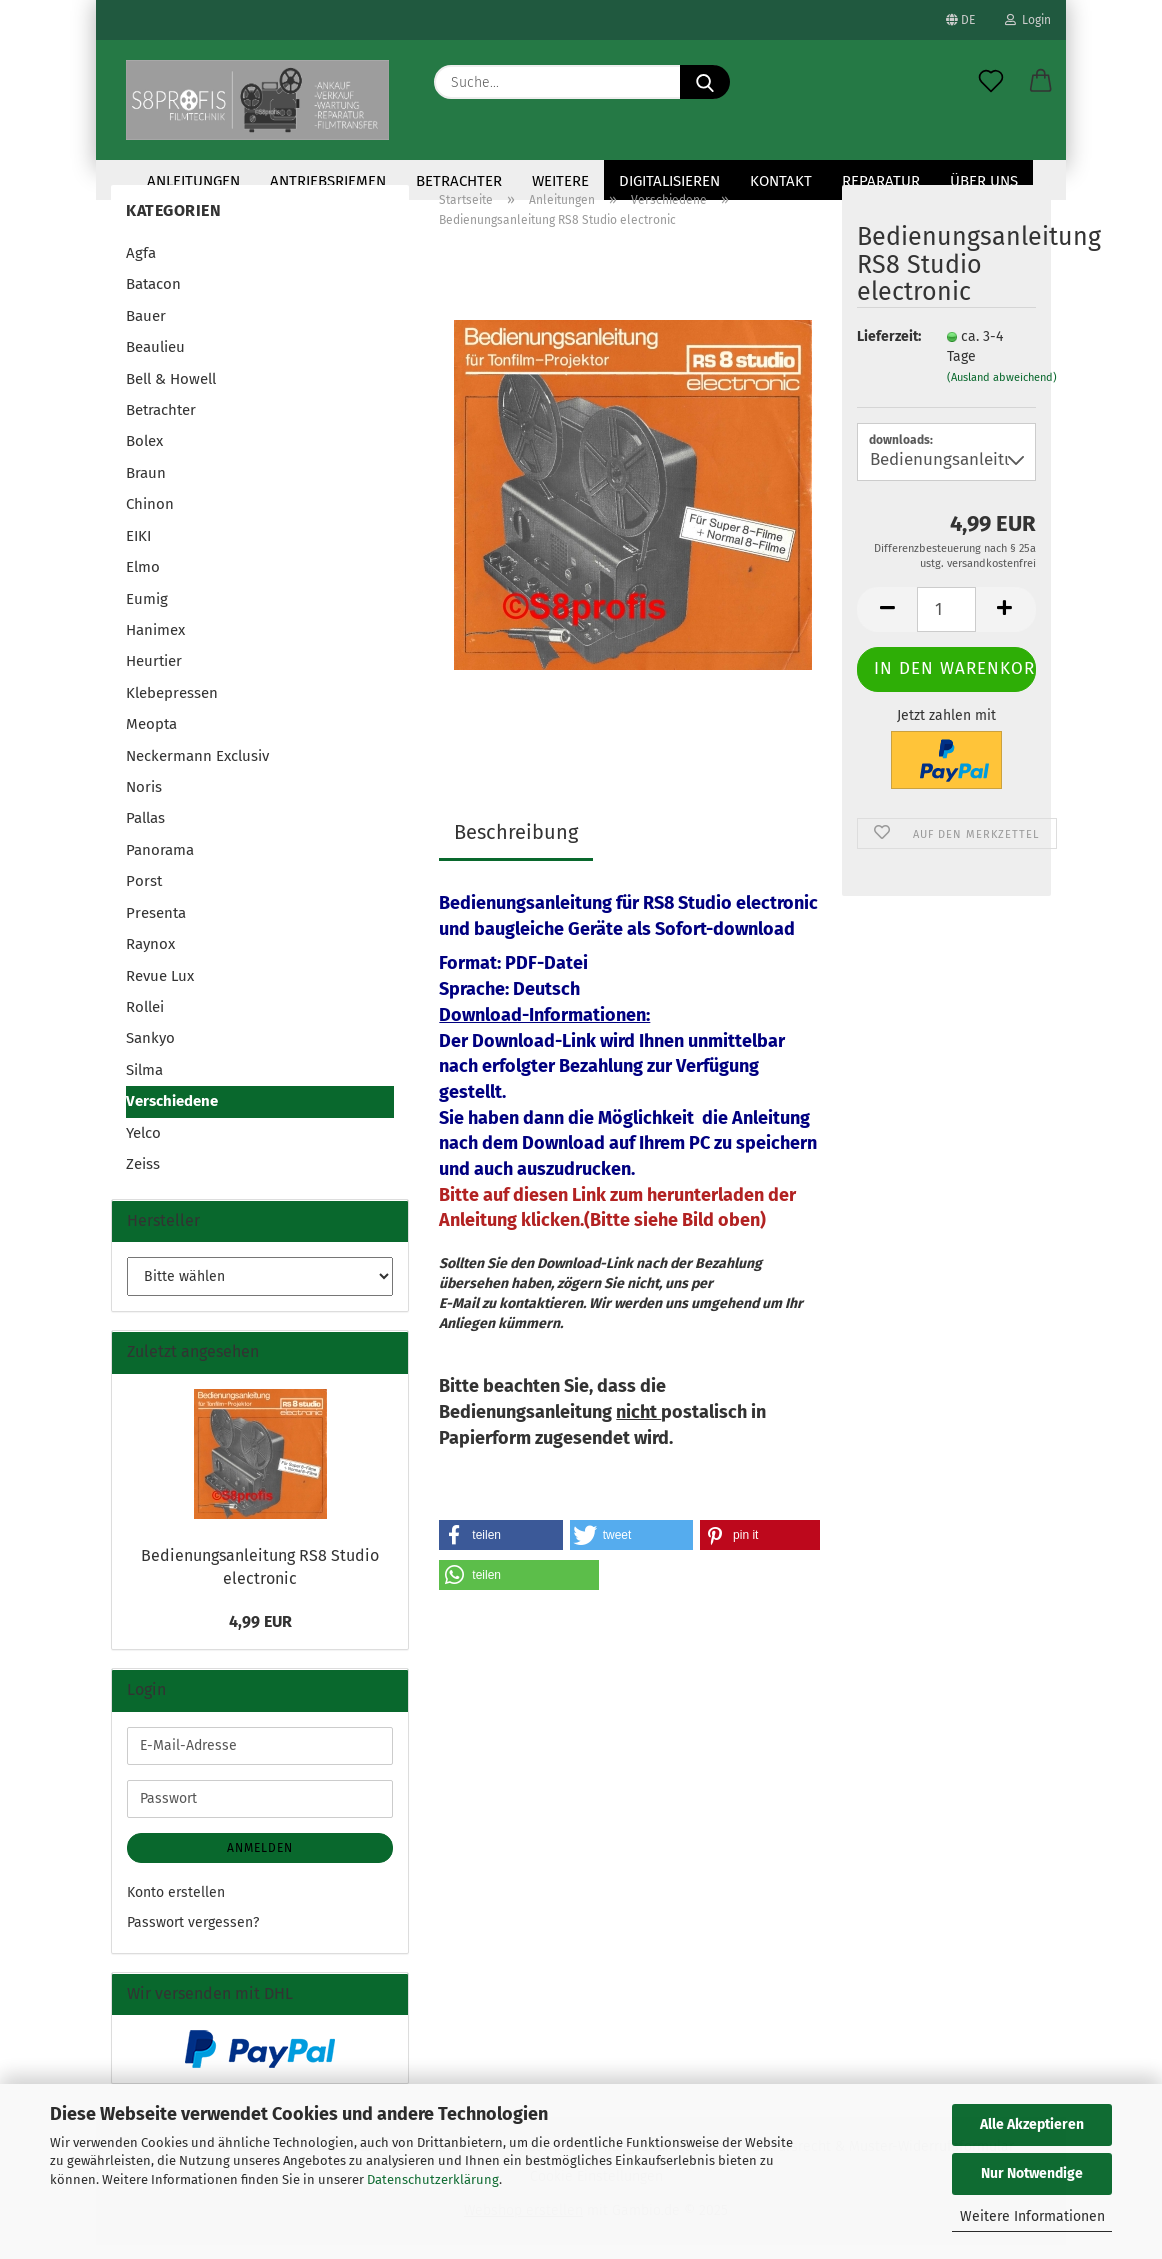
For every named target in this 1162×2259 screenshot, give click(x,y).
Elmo (143, 581)
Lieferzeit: (887, 350)
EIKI (138, 550)
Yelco (143, 1147)
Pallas (145, 832)
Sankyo (150, 1052)
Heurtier (154, 675)
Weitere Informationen (1032, 2216)
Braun (146, 487)
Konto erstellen (176, 1906)
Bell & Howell (171, 393)
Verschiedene (172, 1115)
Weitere (560, 181)
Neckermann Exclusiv (197, 770)
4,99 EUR (260, 1635)
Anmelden (260, 1862)
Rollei (145, 1021)
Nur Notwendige (1032, 2173)
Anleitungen (193, 181)
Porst (144, 895)
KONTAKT (781, 181)
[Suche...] (705, 82)
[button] (1041, 82)
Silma (144, 1084)
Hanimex (155, 644)
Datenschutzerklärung (433, 2179)
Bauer (146, 330)
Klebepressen (172, 707)
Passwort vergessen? (193, 1936)
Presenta (156, 927)
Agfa (141, 267)
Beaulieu (155, 361)
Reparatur (881, 181)
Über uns (984, 181)
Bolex (144, 455)
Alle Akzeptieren (1032, 2124)
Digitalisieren (669, 181)
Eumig (147, 612)
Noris (144, 801)
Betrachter (459, 181)
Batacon (153, 298)
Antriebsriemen (328, 181)
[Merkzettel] (991, 82)
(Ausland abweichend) (1002, 391)
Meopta (151, 738)
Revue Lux (160, 990)
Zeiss (143, 1178)
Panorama (160, 864)
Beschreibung (516, 846)
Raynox (150, 958)
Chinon (150, 518)
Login (1028, 20)
